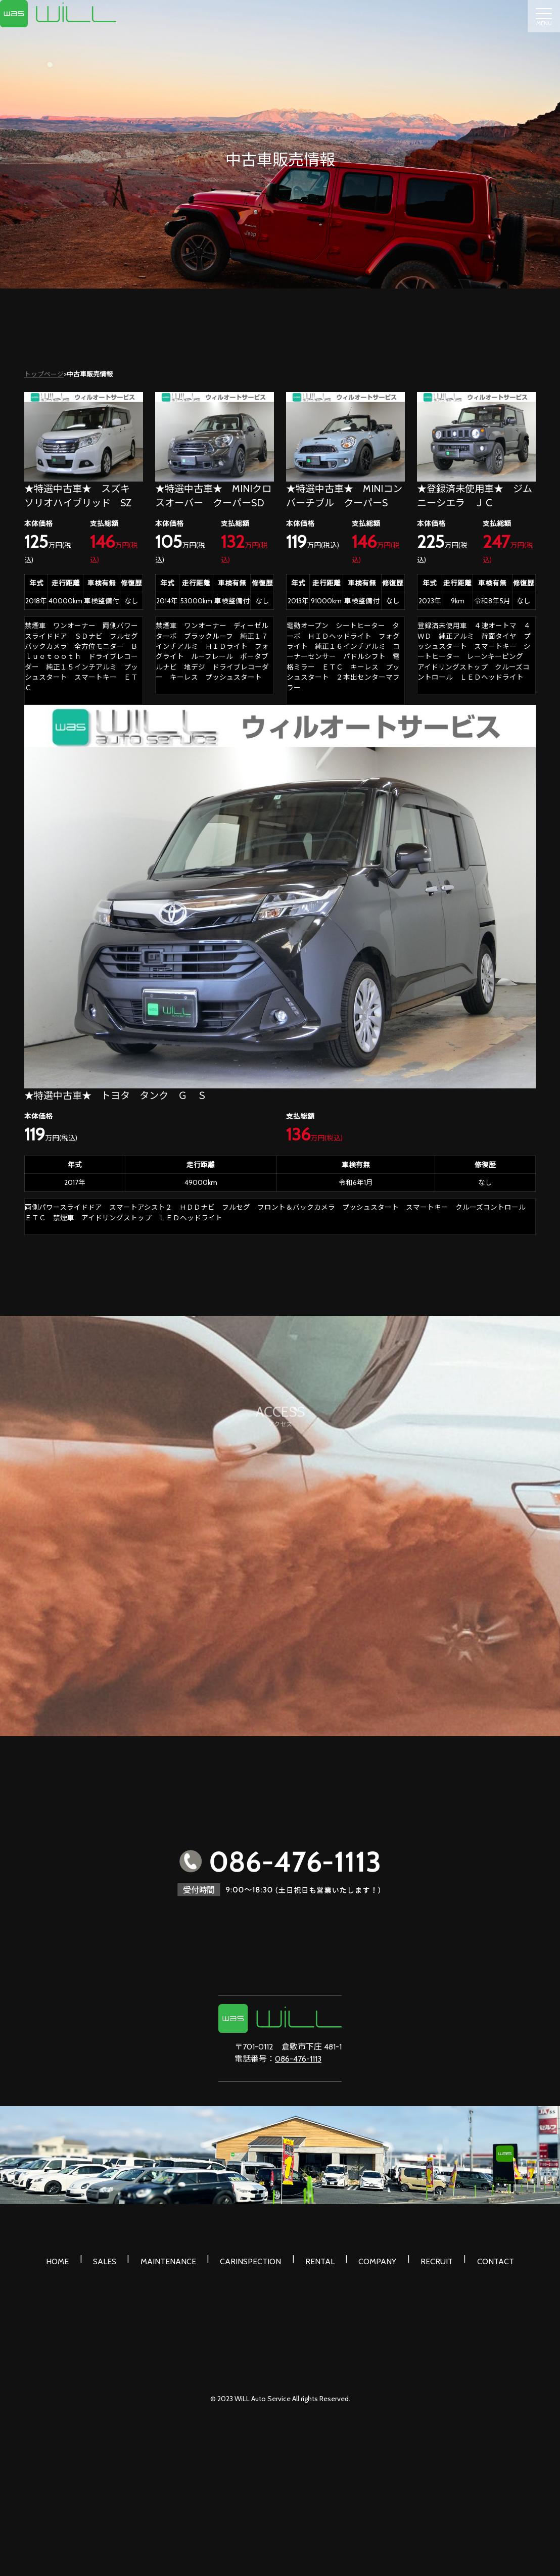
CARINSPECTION (254, 2258)
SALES (120, 2258)
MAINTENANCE (178, 2258)
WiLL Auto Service (263, 2392)
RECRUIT (421, 2258)
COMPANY (368, 2258)
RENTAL (317, 2258)
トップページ (44, 374)
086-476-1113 (298, 2059)
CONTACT (473, 2258)
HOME (80, 2258)
